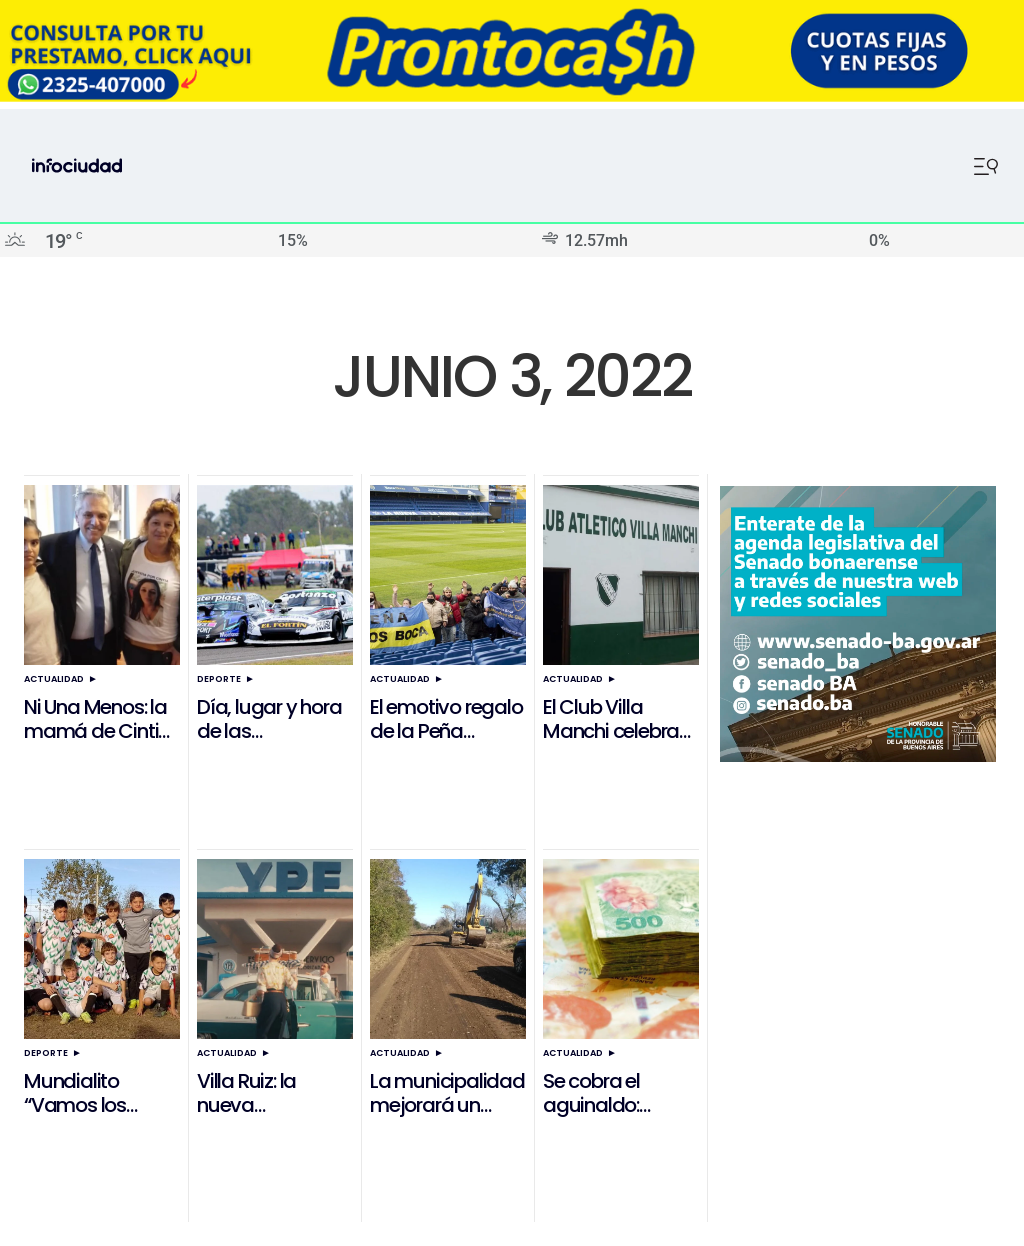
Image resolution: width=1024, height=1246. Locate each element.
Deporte (219, 679)
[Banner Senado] (858, 756)
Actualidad (54, 679)
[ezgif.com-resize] (512, 96)
